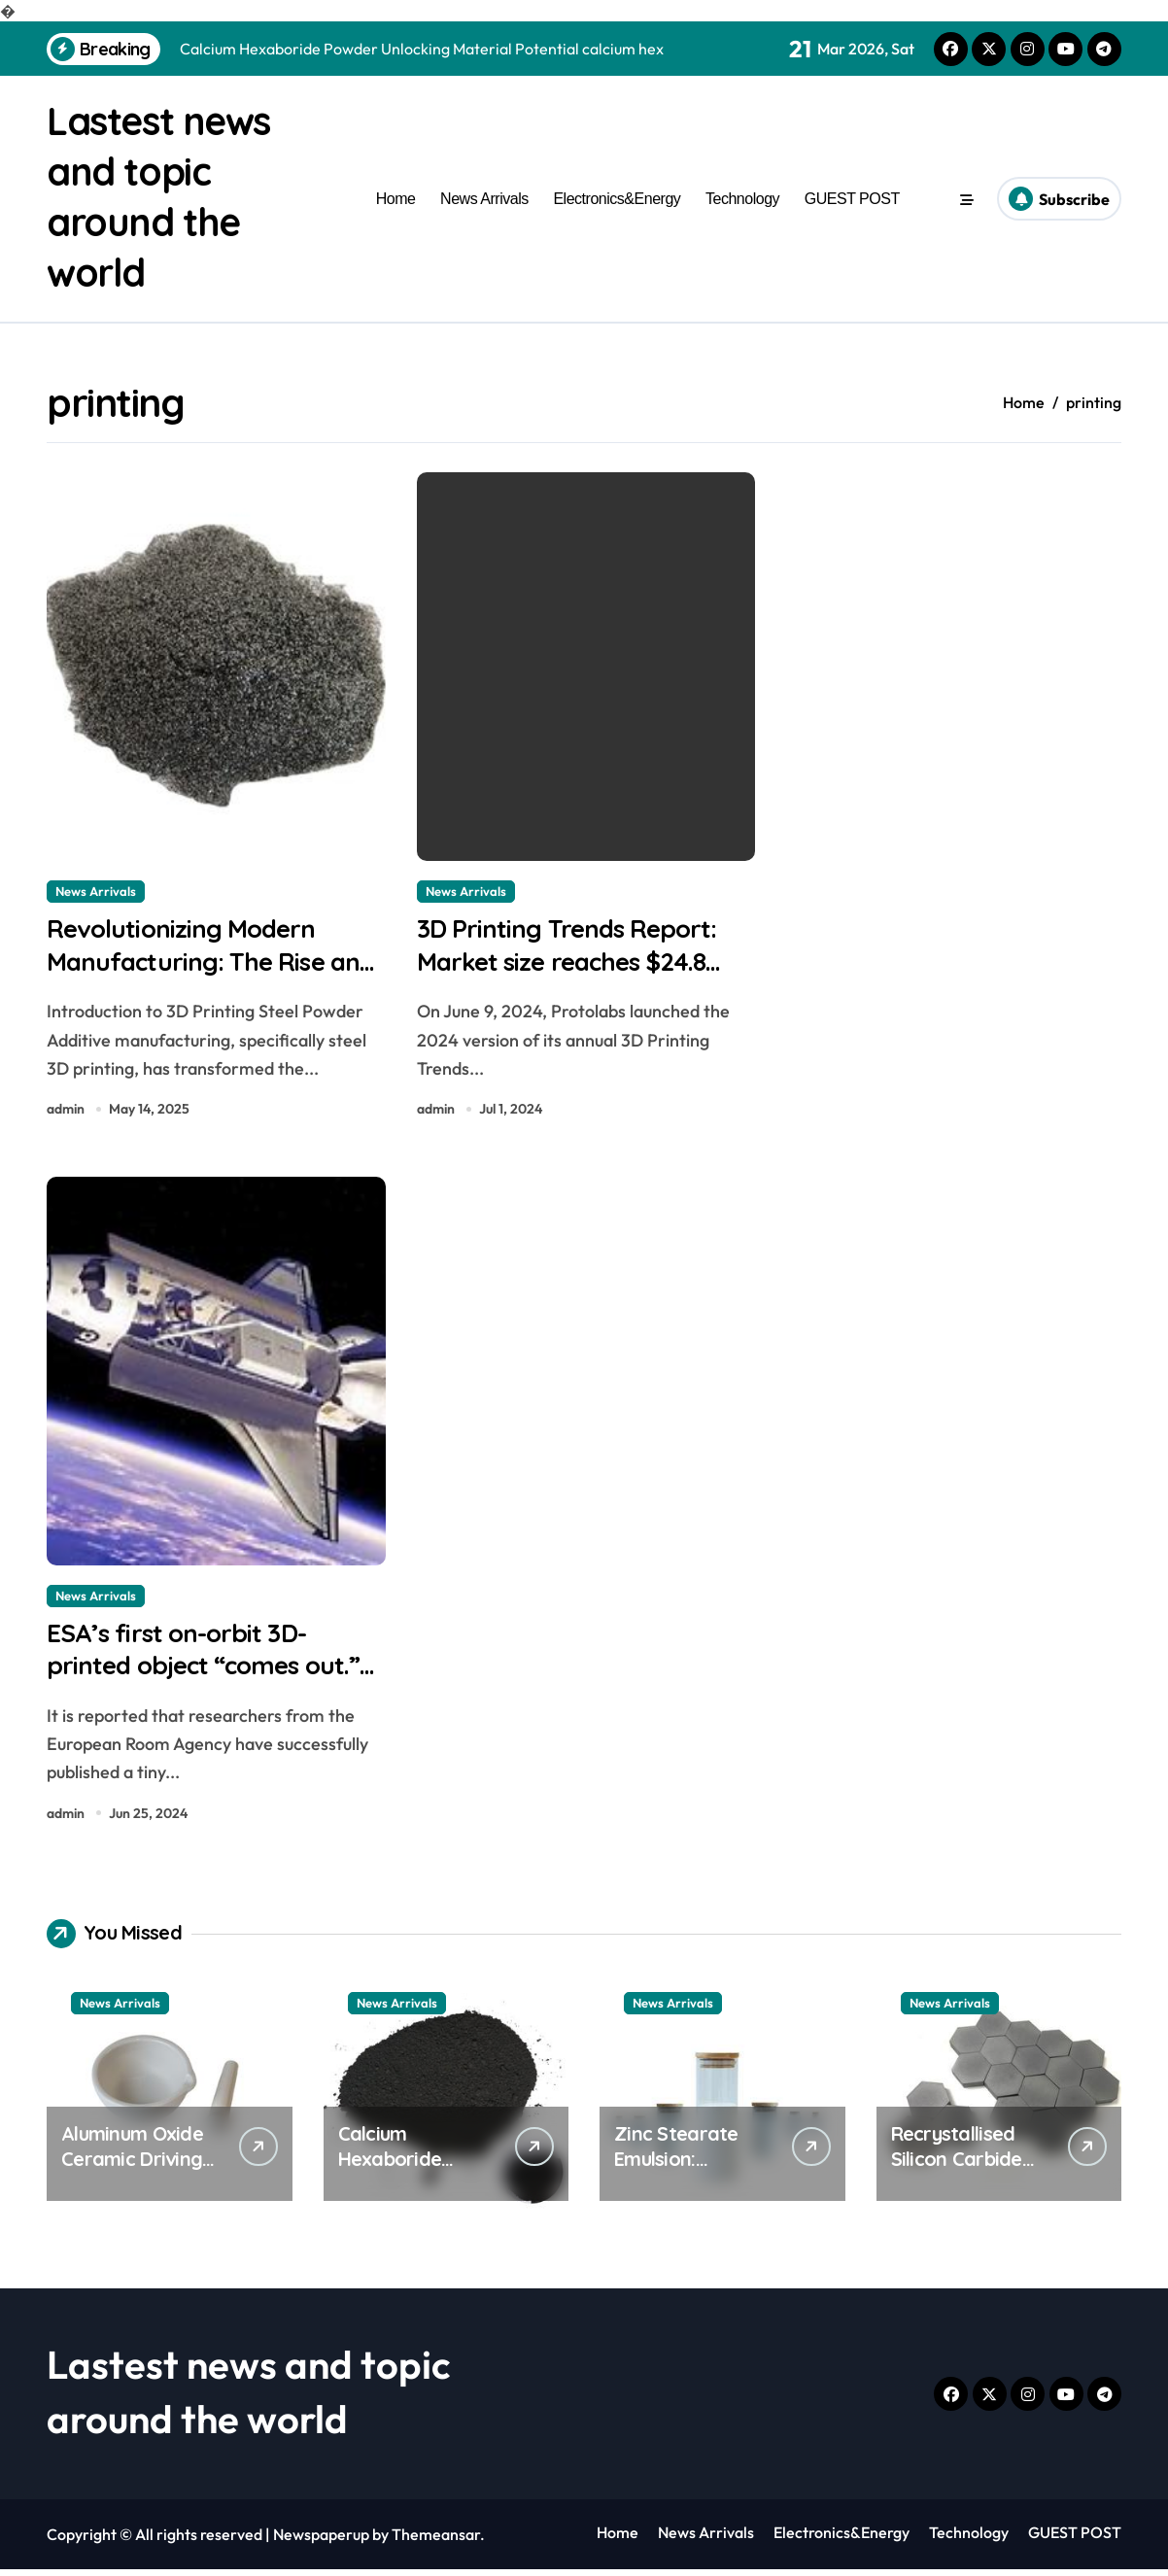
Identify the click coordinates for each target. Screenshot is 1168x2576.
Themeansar (436, 2541)
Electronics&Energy (616, 198)
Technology (742, 198)
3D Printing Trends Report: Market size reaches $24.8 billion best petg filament (573, 962)
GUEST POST (852, 198)
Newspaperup (321, 2541)
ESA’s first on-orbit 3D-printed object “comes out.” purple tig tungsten (210, 1670)
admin (66, 1111)
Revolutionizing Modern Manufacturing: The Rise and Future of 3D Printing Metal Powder (196, 980)
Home (396, 198)
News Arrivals (484, 198)
